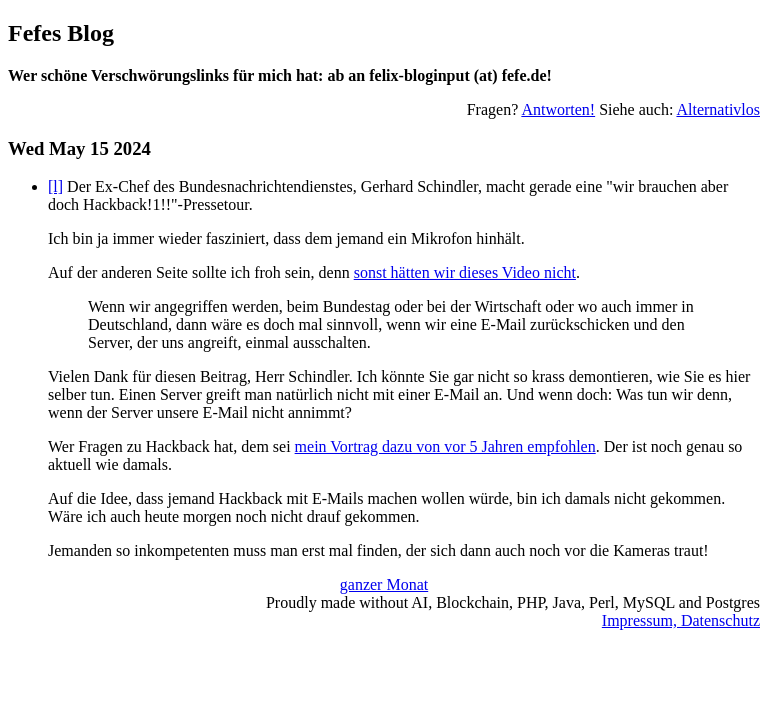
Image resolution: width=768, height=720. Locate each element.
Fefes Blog (61, 33)
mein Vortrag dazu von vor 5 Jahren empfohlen (445, 446)
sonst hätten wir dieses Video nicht (465, 272)
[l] (55, 186)
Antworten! (558, 109)
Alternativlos (718, 109)
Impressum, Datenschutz (681, 620)
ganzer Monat (384, 584)
